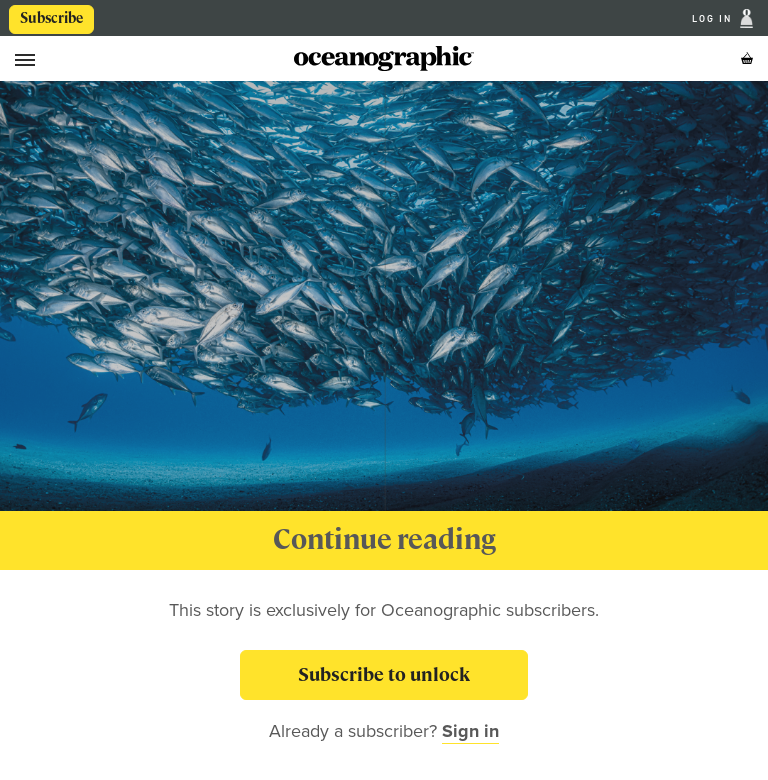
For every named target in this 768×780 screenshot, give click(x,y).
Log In (714, 18)
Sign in (470, 731)
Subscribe (51, 18)
